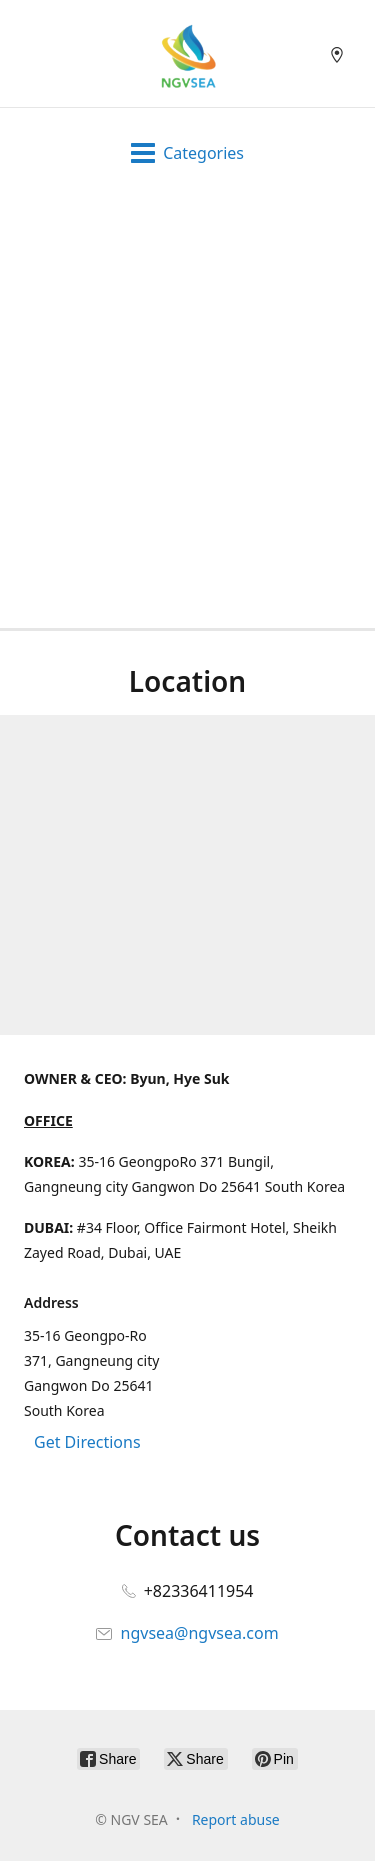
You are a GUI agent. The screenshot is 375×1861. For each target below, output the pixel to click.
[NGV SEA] (187, 53)
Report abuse (236, 1819)
